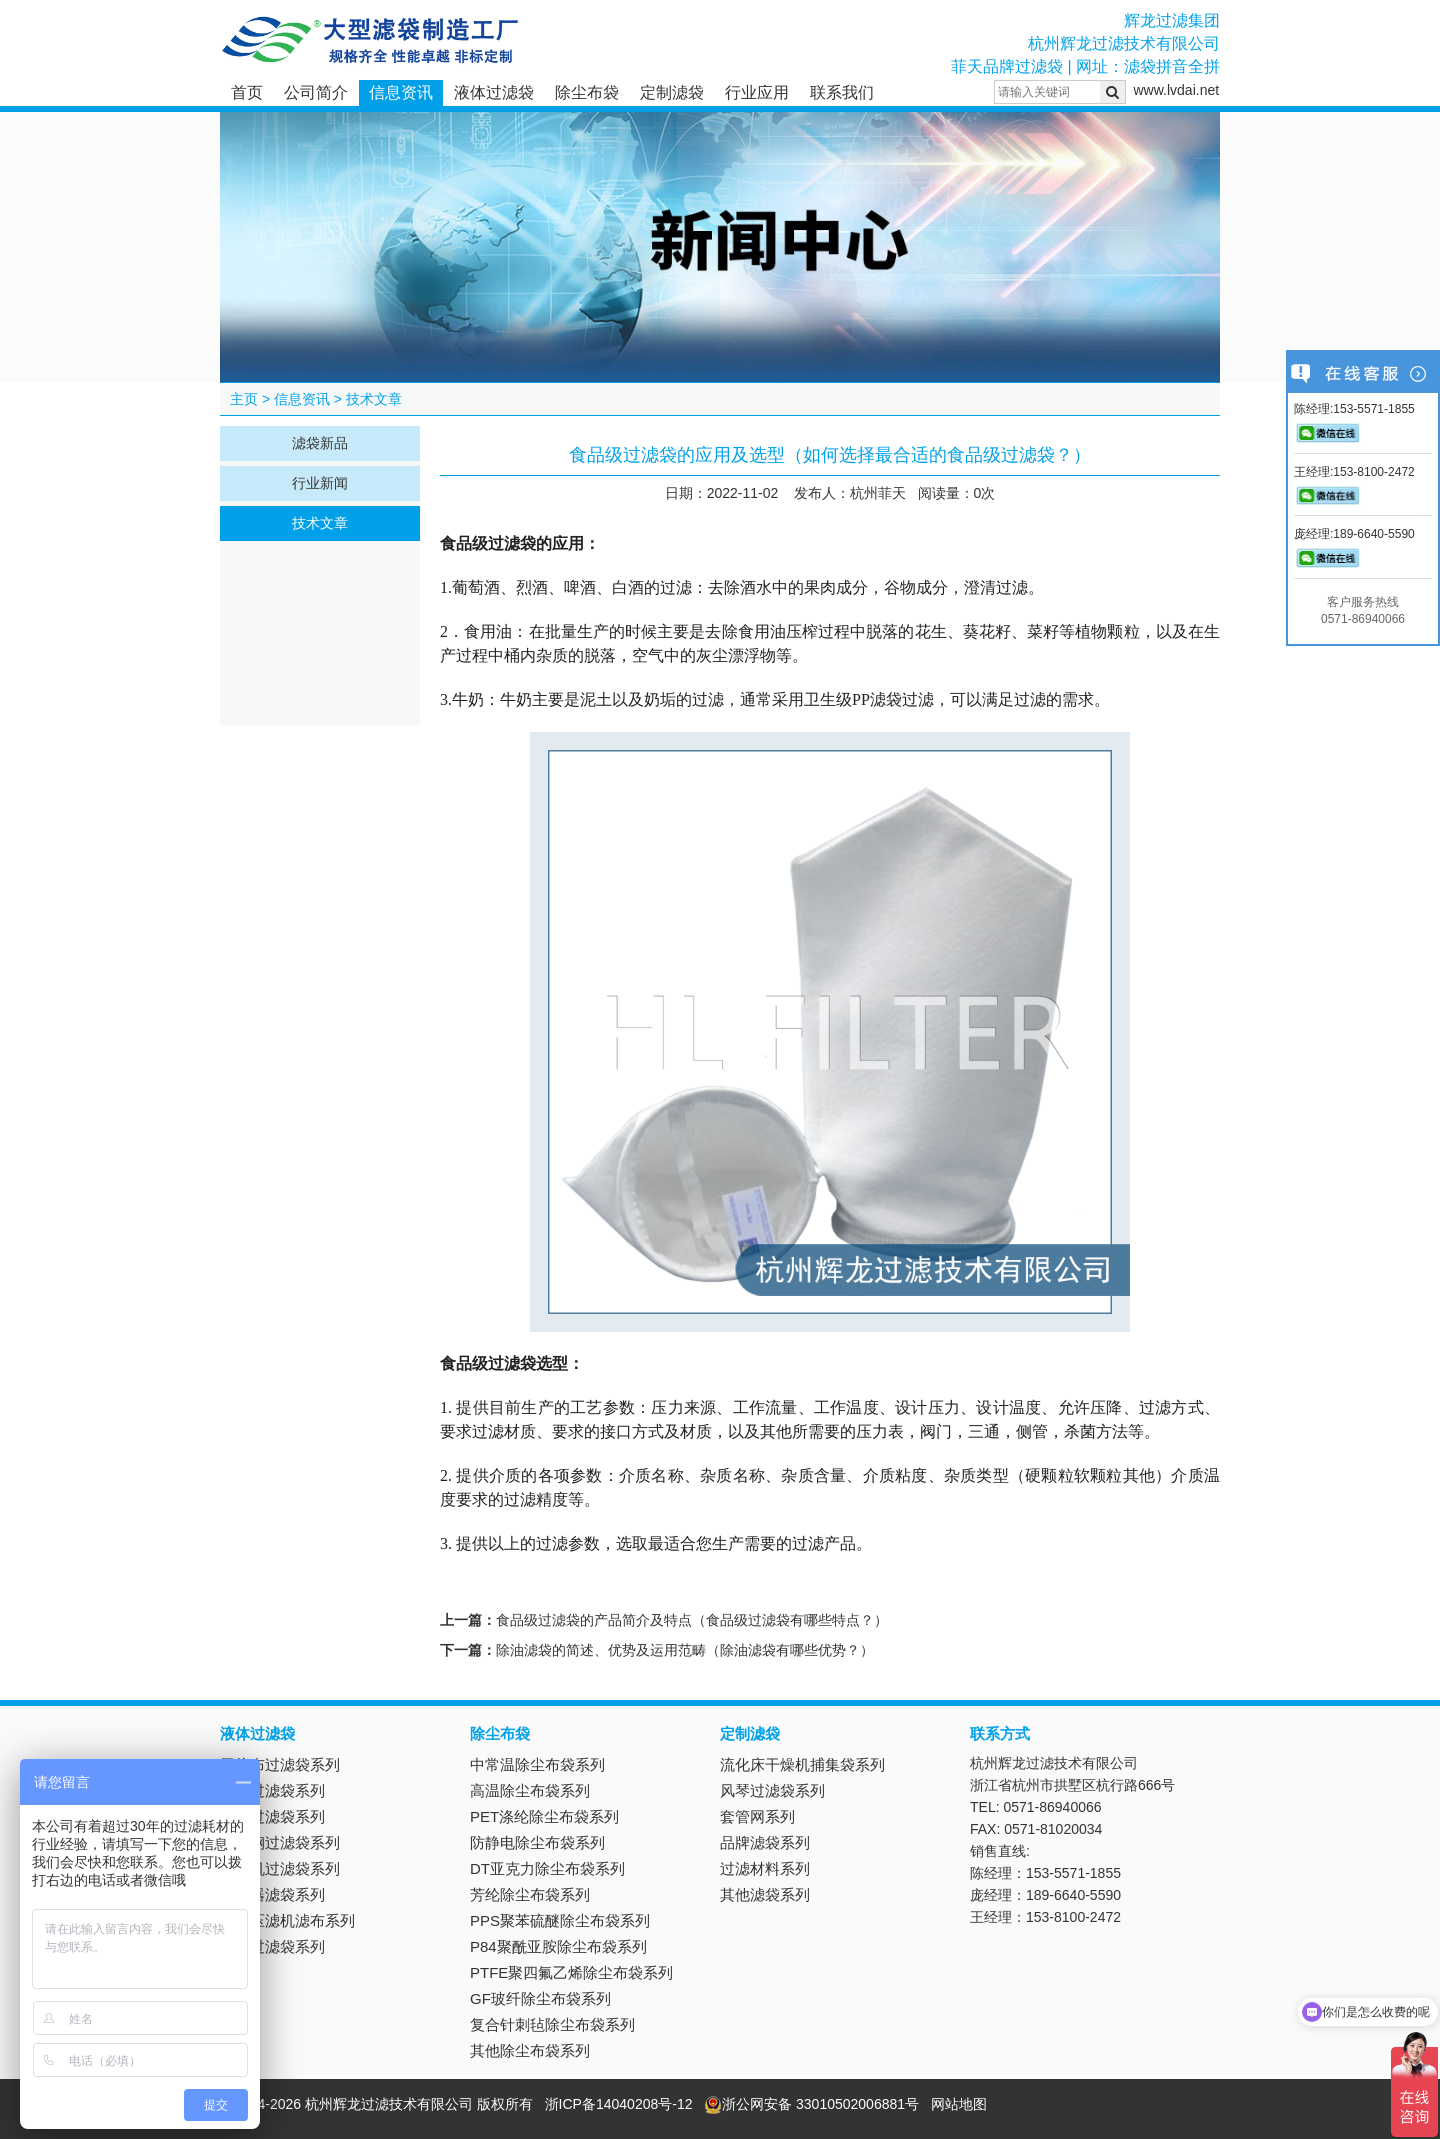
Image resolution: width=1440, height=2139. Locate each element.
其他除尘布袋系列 (530, 2050)
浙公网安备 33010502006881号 (811, 2104)
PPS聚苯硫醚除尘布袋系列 (560, 1920)
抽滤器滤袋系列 (272, 1894)
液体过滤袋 (494, 92)
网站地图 (959, 2104)
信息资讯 (401, 92)
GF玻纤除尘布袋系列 (540, 1998)
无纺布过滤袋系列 (280, 1764)
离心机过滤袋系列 (280, 1868)
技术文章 (374, 399)
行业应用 (757, 92)
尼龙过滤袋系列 (272, 1790)
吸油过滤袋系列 (272, 1816)
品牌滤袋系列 (765, 1842)
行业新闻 (320, 483)
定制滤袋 (672, 92)
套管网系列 (757, 1816)
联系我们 (842, 92)
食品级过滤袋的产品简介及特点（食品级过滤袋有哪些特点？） (692, 1620)
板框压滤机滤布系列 (287, 1920)
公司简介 (316, 92)
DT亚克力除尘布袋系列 (547, 1868)
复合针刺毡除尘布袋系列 (552, 2024)
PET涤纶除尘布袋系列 (544, 1816)
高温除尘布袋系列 (530, 1790)
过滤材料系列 (765, 1868)
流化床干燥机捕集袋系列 (802, 1764)
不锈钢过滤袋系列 (280, 1842)
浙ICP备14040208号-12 (619, 2104)
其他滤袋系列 (765, 1894)
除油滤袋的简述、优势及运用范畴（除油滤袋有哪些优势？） (685, 1650)
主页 (244, 399)
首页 (247, 92)
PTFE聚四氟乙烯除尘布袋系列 (571, 1972)
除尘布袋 (587, 92)
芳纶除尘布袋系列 (530, 1894)
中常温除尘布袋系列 (537, 1764)
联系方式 (1000, 1733)
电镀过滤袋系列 (272, 1946)
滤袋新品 (320, 443)
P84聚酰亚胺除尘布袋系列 (558, 1946)
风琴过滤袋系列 (772, 1790)
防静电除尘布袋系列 (537, 1842)
